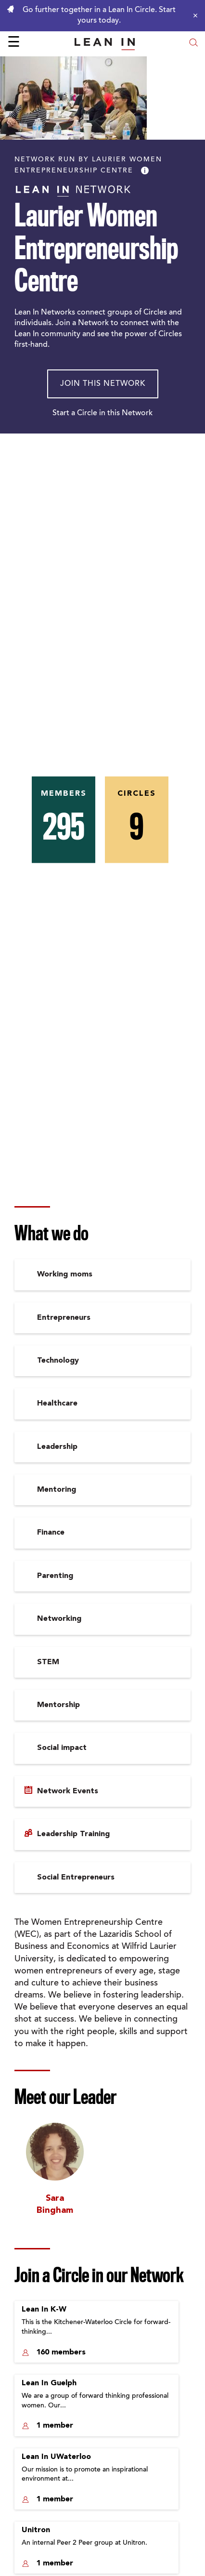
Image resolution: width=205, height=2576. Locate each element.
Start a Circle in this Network (102, 413)
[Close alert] (193, 15)
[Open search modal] (193, 43)
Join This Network (102, 384)
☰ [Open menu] (13, 43)
